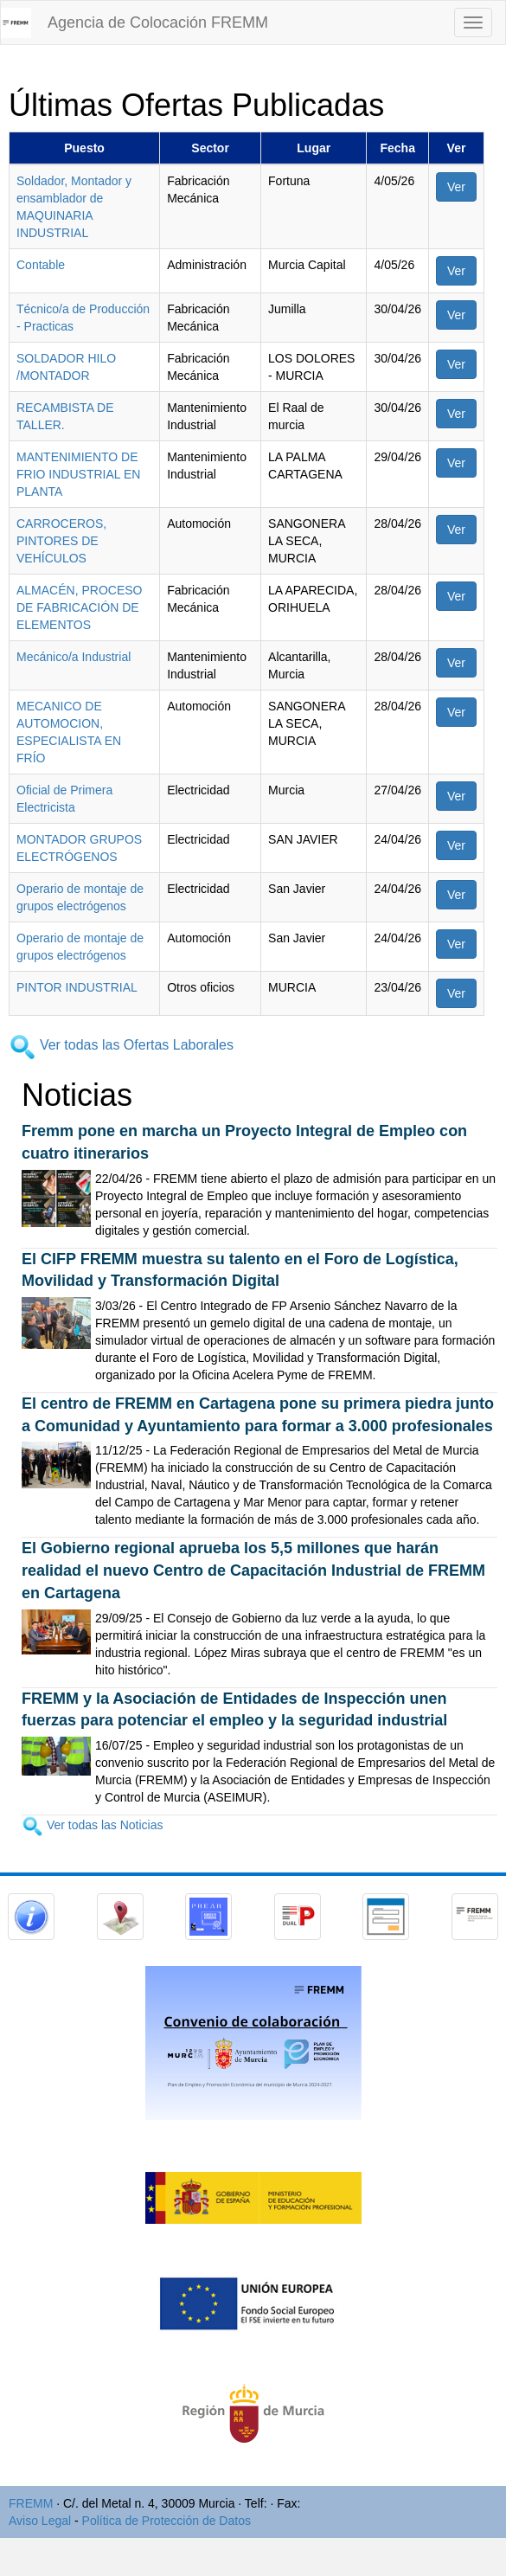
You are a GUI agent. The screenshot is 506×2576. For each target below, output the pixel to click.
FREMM (31, 2503)
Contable (40, 265)
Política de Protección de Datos (166, 2521)
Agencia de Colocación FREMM (158, 22)
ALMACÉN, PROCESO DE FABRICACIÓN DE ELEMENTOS (79, 607)
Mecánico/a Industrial (73, 657)
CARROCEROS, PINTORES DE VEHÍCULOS (61, 541)
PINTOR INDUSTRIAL (77, 987)
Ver (456, 187)
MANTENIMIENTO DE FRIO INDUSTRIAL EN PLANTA (78, 474)
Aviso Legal (40, 2521)
